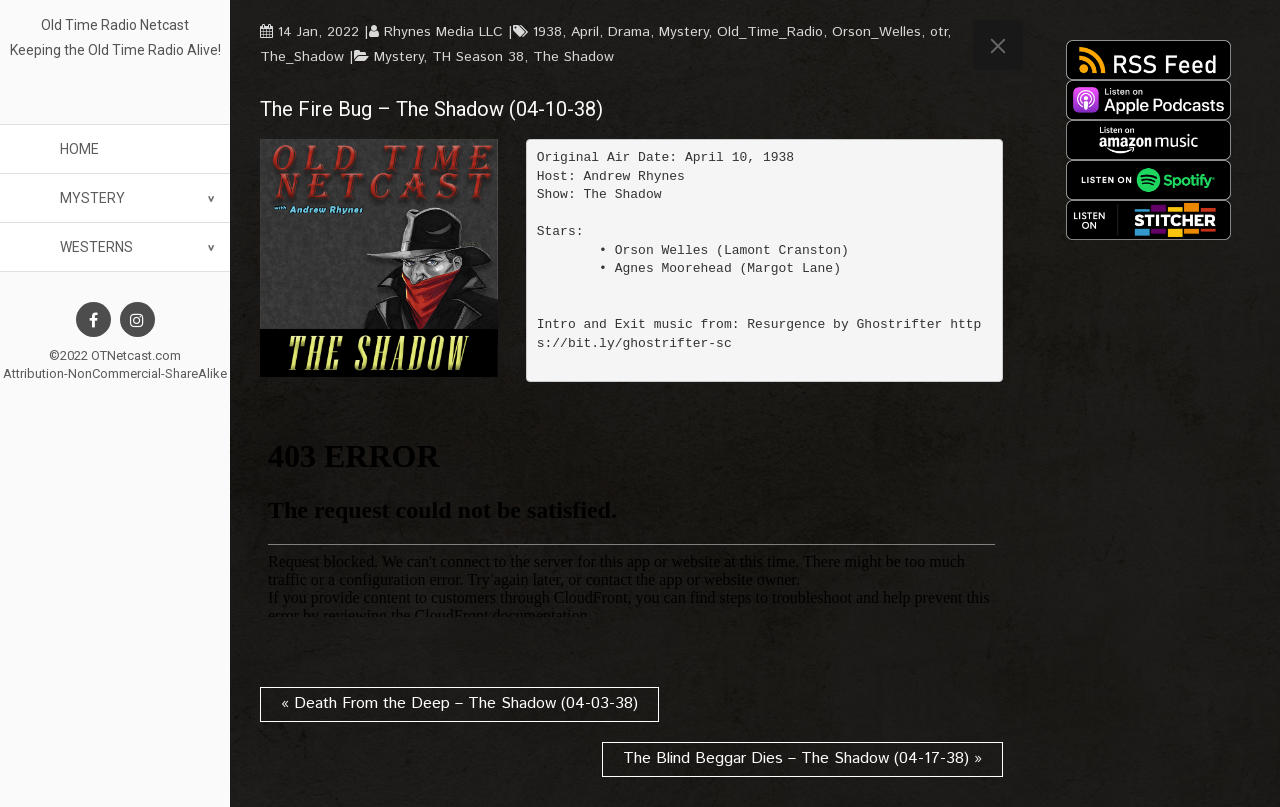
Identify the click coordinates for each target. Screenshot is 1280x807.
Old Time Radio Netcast (115, 25)
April (585, 32)
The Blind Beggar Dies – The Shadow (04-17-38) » (802, 758)
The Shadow (573, 57)
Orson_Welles (876, 32)
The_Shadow (302, 57)
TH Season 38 (478, 57)
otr (938, 32)
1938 (547, 32)
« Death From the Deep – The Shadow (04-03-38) (459, 703)
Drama (629, 32)
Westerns (96, 247)
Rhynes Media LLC (443, 32)
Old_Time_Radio (770, 32)
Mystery (92, 198)
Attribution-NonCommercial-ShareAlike (115, 373)
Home (79, 149)
